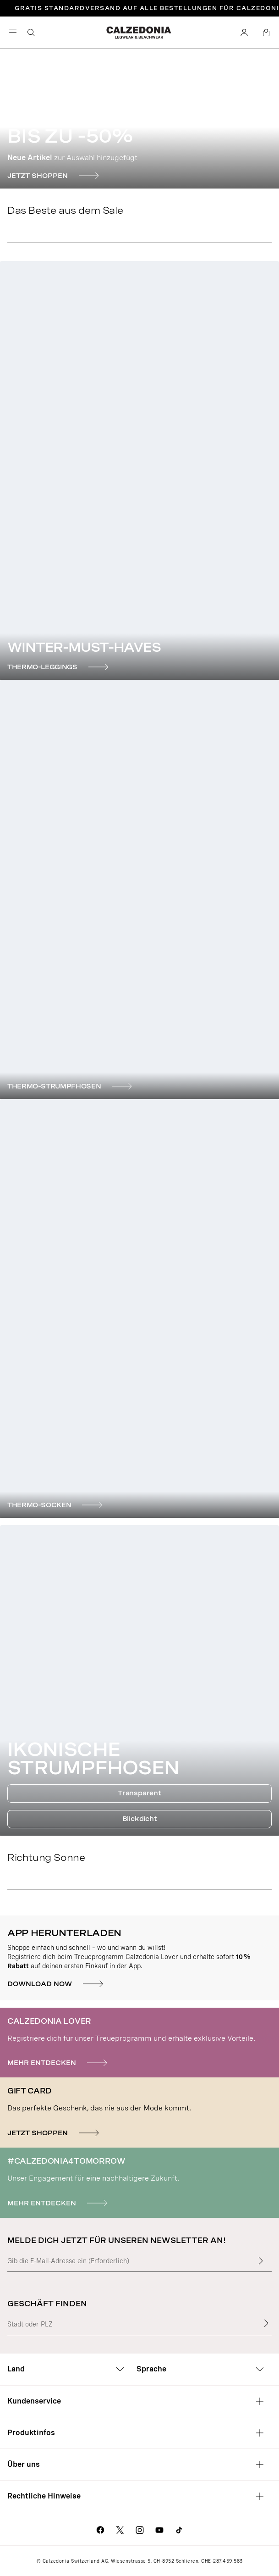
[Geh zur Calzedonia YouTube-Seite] (159, 2528)
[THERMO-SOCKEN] (56, 1504)
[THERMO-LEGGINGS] (59, 666)
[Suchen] (31, 32)
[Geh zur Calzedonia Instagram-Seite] (140, 2528)
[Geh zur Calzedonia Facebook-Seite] (100, 2528)
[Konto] (244, 32)
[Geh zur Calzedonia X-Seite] (120, 2528)
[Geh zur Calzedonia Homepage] (139, 32)
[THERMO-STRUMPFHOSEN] (71, 1086)
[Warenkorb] (266, 32)
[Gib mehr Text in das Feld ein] (260, 2260)
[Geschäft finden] (266, 2323)
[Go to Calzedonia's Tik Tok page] (179, 2528)
